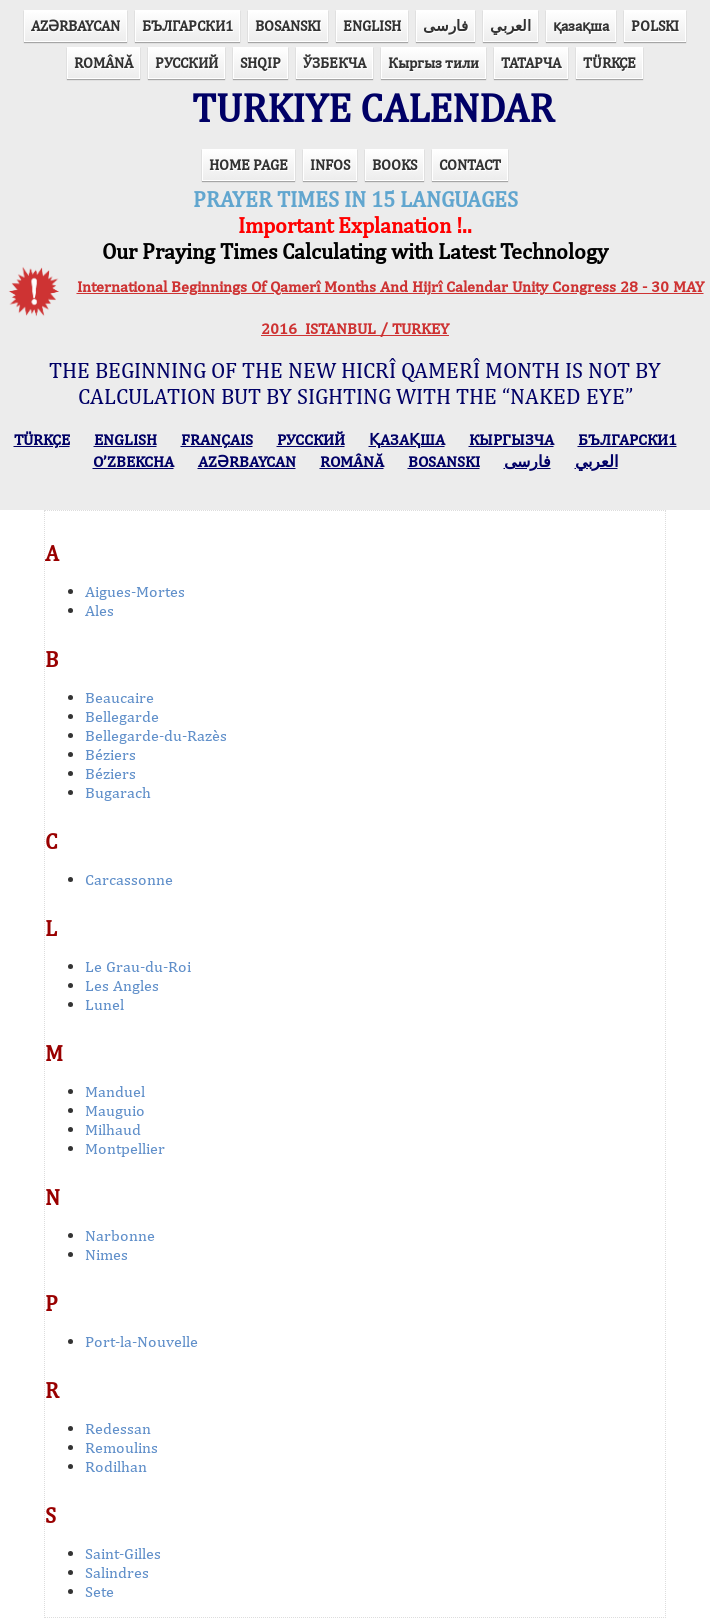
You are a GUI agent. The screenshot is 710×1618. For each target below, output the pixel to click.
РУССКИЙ (186, 62)
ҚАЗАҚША (407, 439)
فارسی (445, 25)
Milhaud (113, 1129)
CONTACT (470, 164)
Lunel (104, 1004)
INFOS (330, 164)
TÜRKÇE (609, 62)
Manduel (115, 1091)
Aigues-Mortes (135, 591)
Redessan (118, 1428)
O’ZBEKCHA (133, 461)
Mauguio (115, 1110)
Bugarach (118, 792)
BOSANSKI (288, 25)
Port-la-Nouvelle (141, 1341)
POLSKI (655, 25)
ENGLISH (372, 25)
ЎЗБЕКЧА (334, 62)
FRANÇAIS (217, 439)
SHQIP (260, 62)
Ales (99, 610)
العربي (510, 25)
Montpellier (125, 1148)
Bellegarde (122, 716)
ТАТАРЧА (531, 62)
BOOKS (394, 164)
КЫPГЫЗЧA (511, 439)
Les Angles (122, 985)
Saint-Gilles (123, 1553)
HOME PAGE (248, 164)
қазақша (581, 25)
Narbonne (120, 1235)
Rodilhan (116, 1466)
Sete (99, 1591)
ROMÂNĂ (103, 62)
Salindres (117, 1572)
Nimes (106, 1254)
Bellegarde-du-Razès (156, 735)
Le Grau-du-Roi (138, 966)
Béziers (110, 754)
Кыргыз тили (433, 62)
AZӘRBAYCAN (75, 25)
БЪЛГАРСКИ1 (187, 25)
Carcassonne (129, 879)
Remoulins (121, 1447)
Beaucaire (119, 697)
